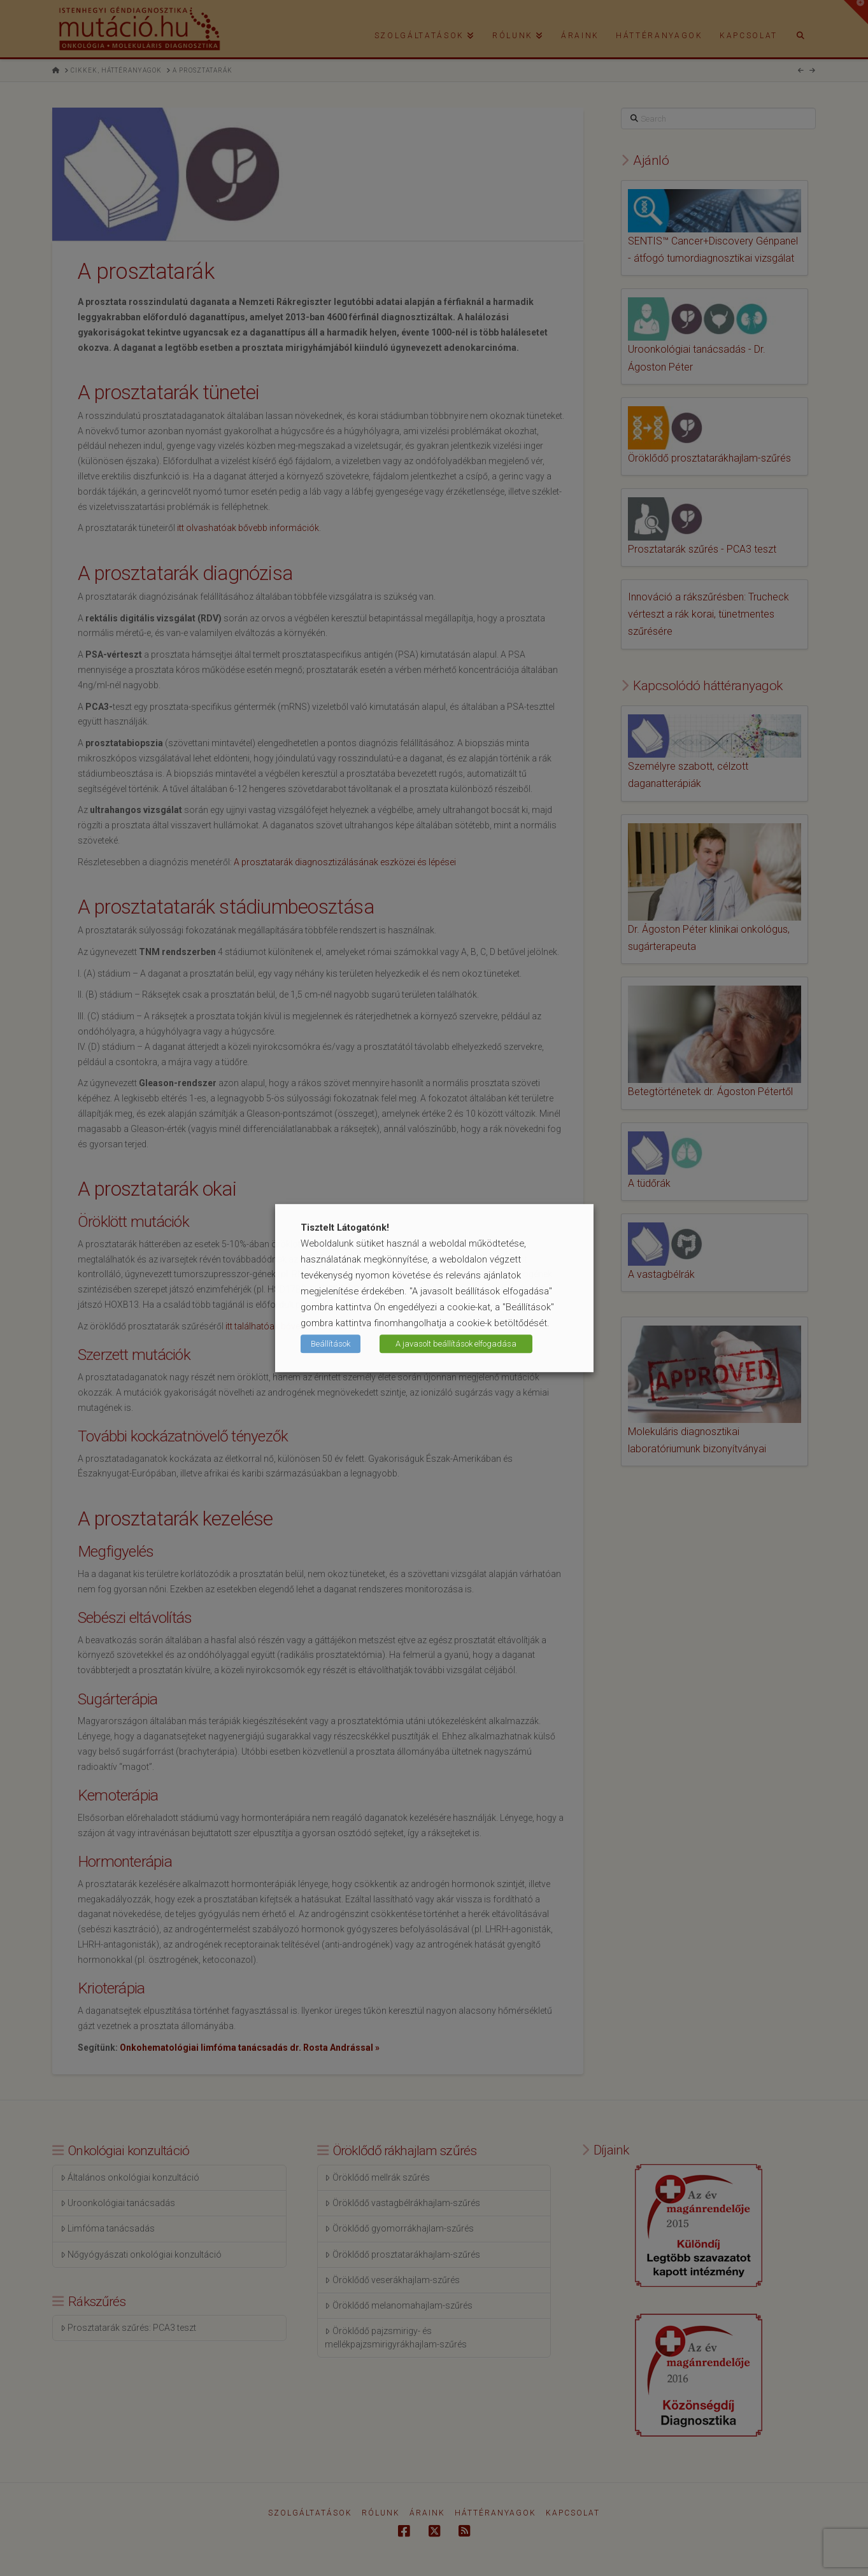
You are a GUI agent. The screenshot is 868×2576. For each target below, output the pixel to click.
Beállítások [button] (330, 1343)
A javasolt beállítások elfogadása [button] (455, 1343)
